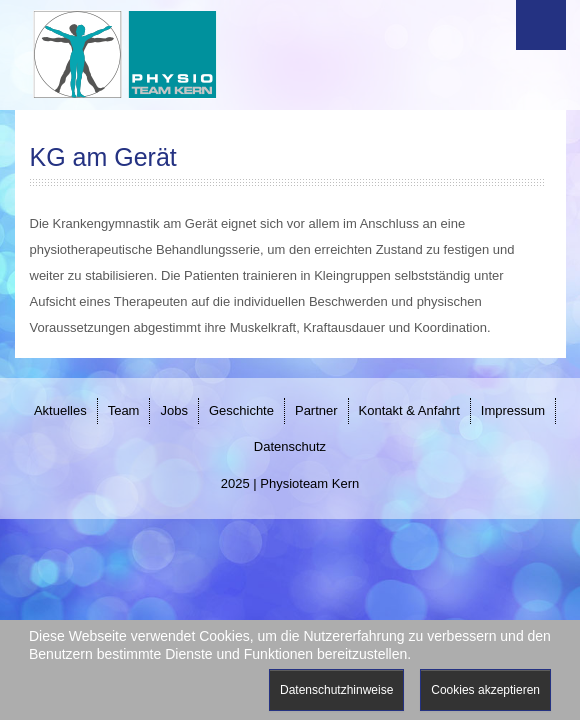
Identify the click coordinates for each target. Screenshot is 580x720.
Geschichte (241, 410)
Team (124, 410)
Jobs (173, 410)
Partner (316, 410)
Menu (541, 25)
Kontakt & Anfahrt (409, 410)
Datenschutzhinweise (336, 690)
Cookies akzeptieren (485, 690)
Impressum (513, 410)
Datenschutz (290, 446)
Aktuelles (60, 410)
